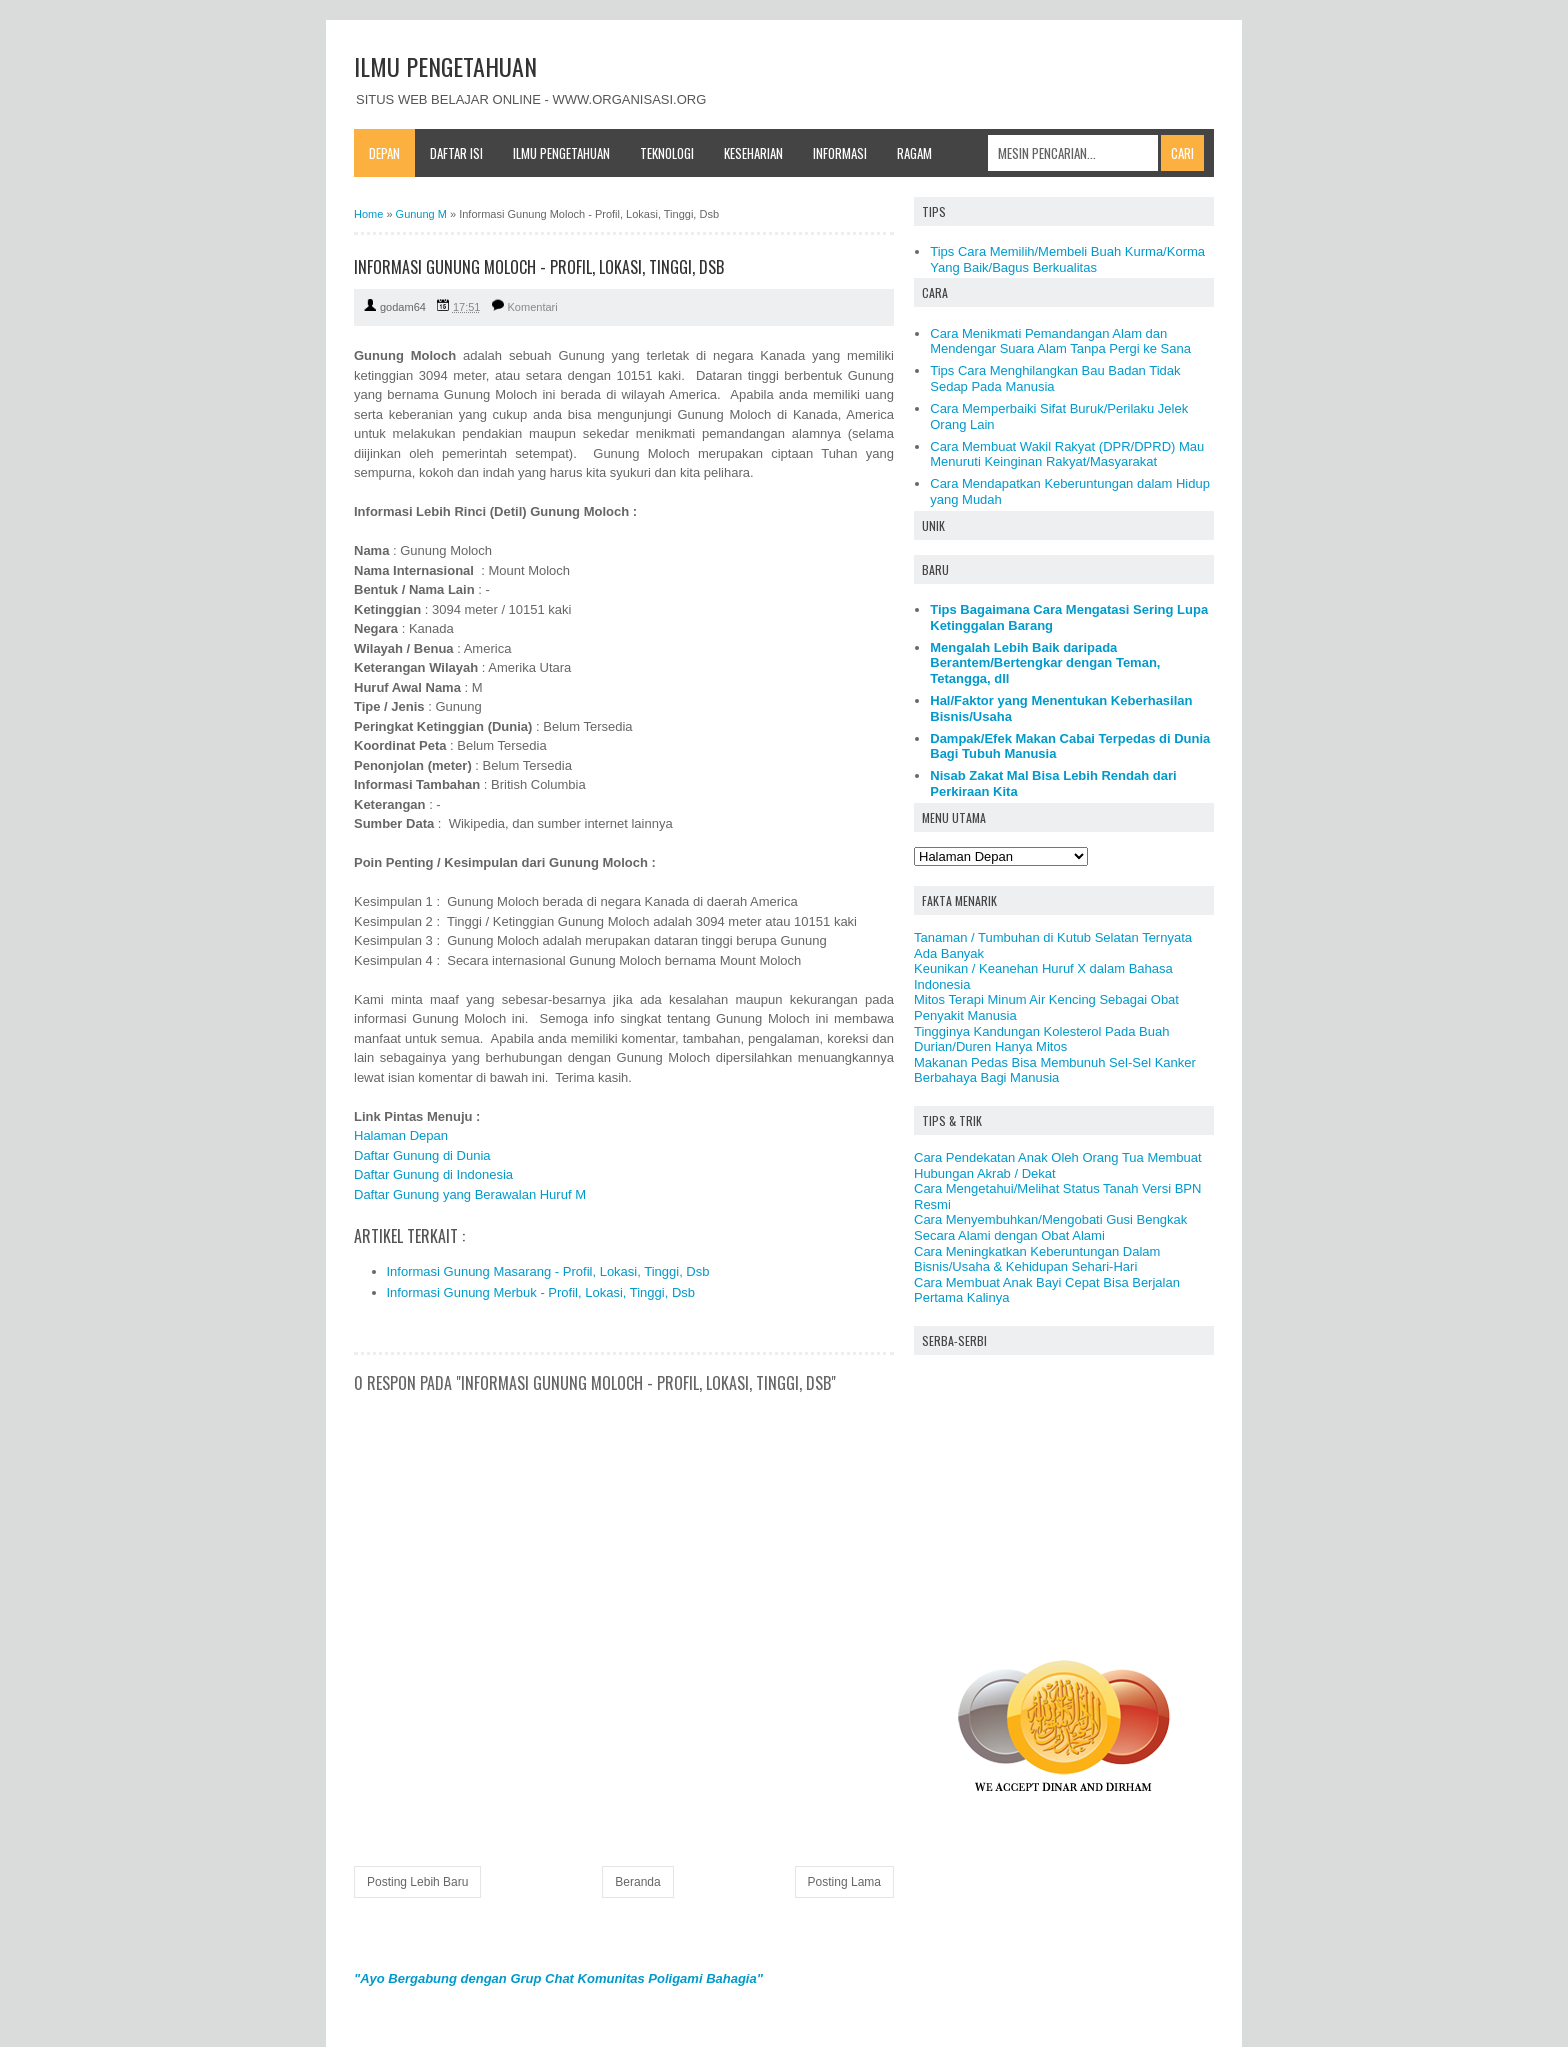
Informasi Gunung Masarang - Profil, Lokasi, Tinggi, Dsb (548, 1271)
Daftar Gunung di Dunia (422, 1155)
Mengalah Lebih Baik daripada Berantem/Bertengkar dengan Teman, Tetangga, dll (1045, 663)
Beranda (637, 1882)
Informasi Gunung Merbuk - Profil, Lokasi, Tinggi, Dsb (541, 1292)
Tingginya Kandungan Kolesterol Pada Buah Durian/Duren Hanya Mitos (1041, 1039)
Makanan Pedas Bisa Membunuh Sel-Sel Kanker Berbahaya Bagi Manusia (1055, 1070)
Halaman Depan (401, 1135)
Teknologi (667, 153)
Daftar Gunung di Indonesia (433, 1174)
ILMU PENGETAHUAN (445, 66)
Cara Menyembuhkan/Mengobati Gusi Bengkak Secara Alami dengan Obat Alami (1050, 1227)
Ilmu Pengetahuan (561, 153)
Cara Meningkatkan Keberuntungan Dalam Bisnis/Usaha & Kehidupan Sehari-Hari (1037, 1259)
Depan (384, 153)
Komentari (533, 307)
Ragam (914, 153)
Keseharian (753, 153)
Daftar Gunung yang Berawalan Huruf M (470, 1194)
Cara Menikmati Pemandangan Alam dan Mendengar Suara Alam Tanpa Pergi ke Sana (1060, 341)
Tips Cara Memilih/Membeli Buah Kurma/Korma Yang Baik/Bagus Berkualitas (1067, 259)
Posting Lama (844, 1882)
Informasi (840, 153)
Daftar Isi (456, 153)
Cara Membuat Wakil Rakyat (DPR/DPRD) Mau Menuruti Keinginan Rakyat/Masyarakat (1067, 454)
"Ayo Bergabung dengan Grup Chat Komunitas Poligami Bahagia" (558, 1978)
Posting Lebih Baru (417, 1882)
